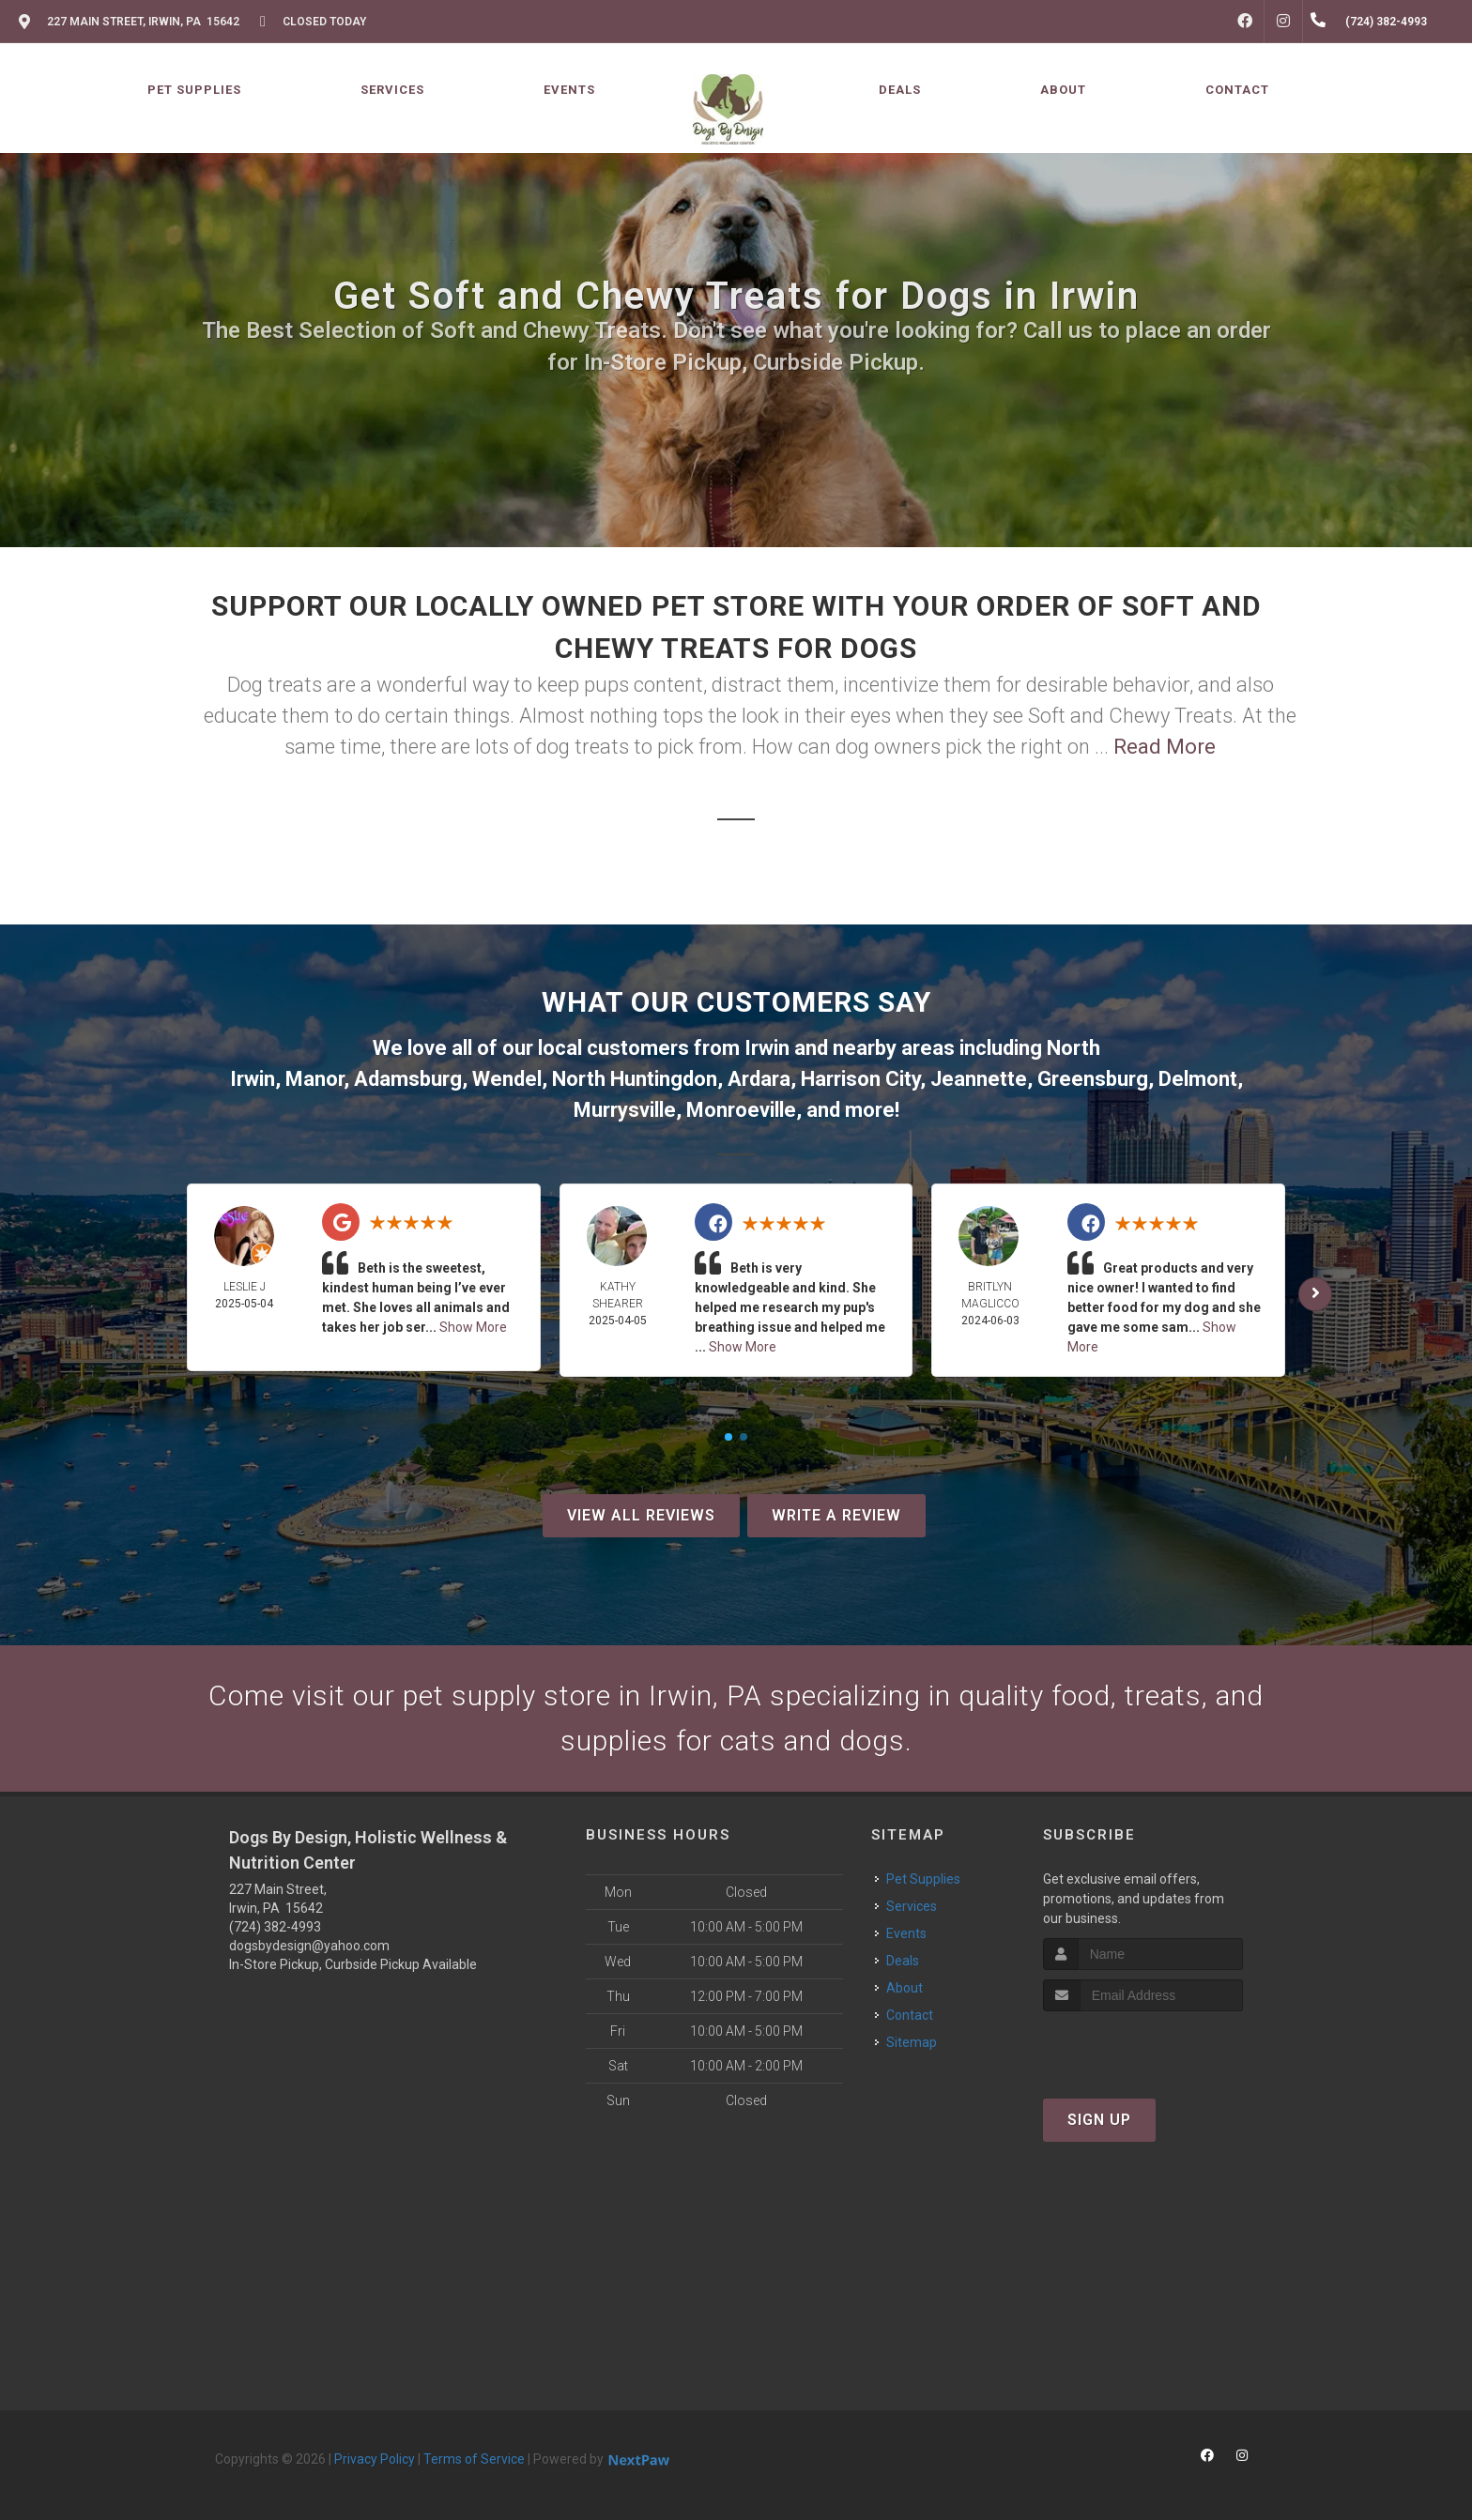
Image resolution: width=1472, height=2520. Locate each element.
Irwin (767, 1048)
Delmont (1197, 1079)
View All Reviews (641, 1515)
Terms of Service (474, 2459)
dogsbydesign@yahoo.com (309, 1945)
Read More (1164, 746)
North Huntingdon (634, 1079)
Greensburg (1092, 1079)
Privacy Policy (374, 2459)
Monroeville (741, 1110)
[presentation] (1143, 2046)
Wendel (507, 1079)
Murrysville (625, 1110)
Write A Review (836, 1515)
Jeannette (978, 1079)
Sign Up (1099, 2120)
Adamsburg (408, 1079)
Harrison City (860, 1079)
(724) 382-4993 (275, 1926)
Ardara (759, 1079)
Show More (473, 1327)
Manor (314, 1079)
